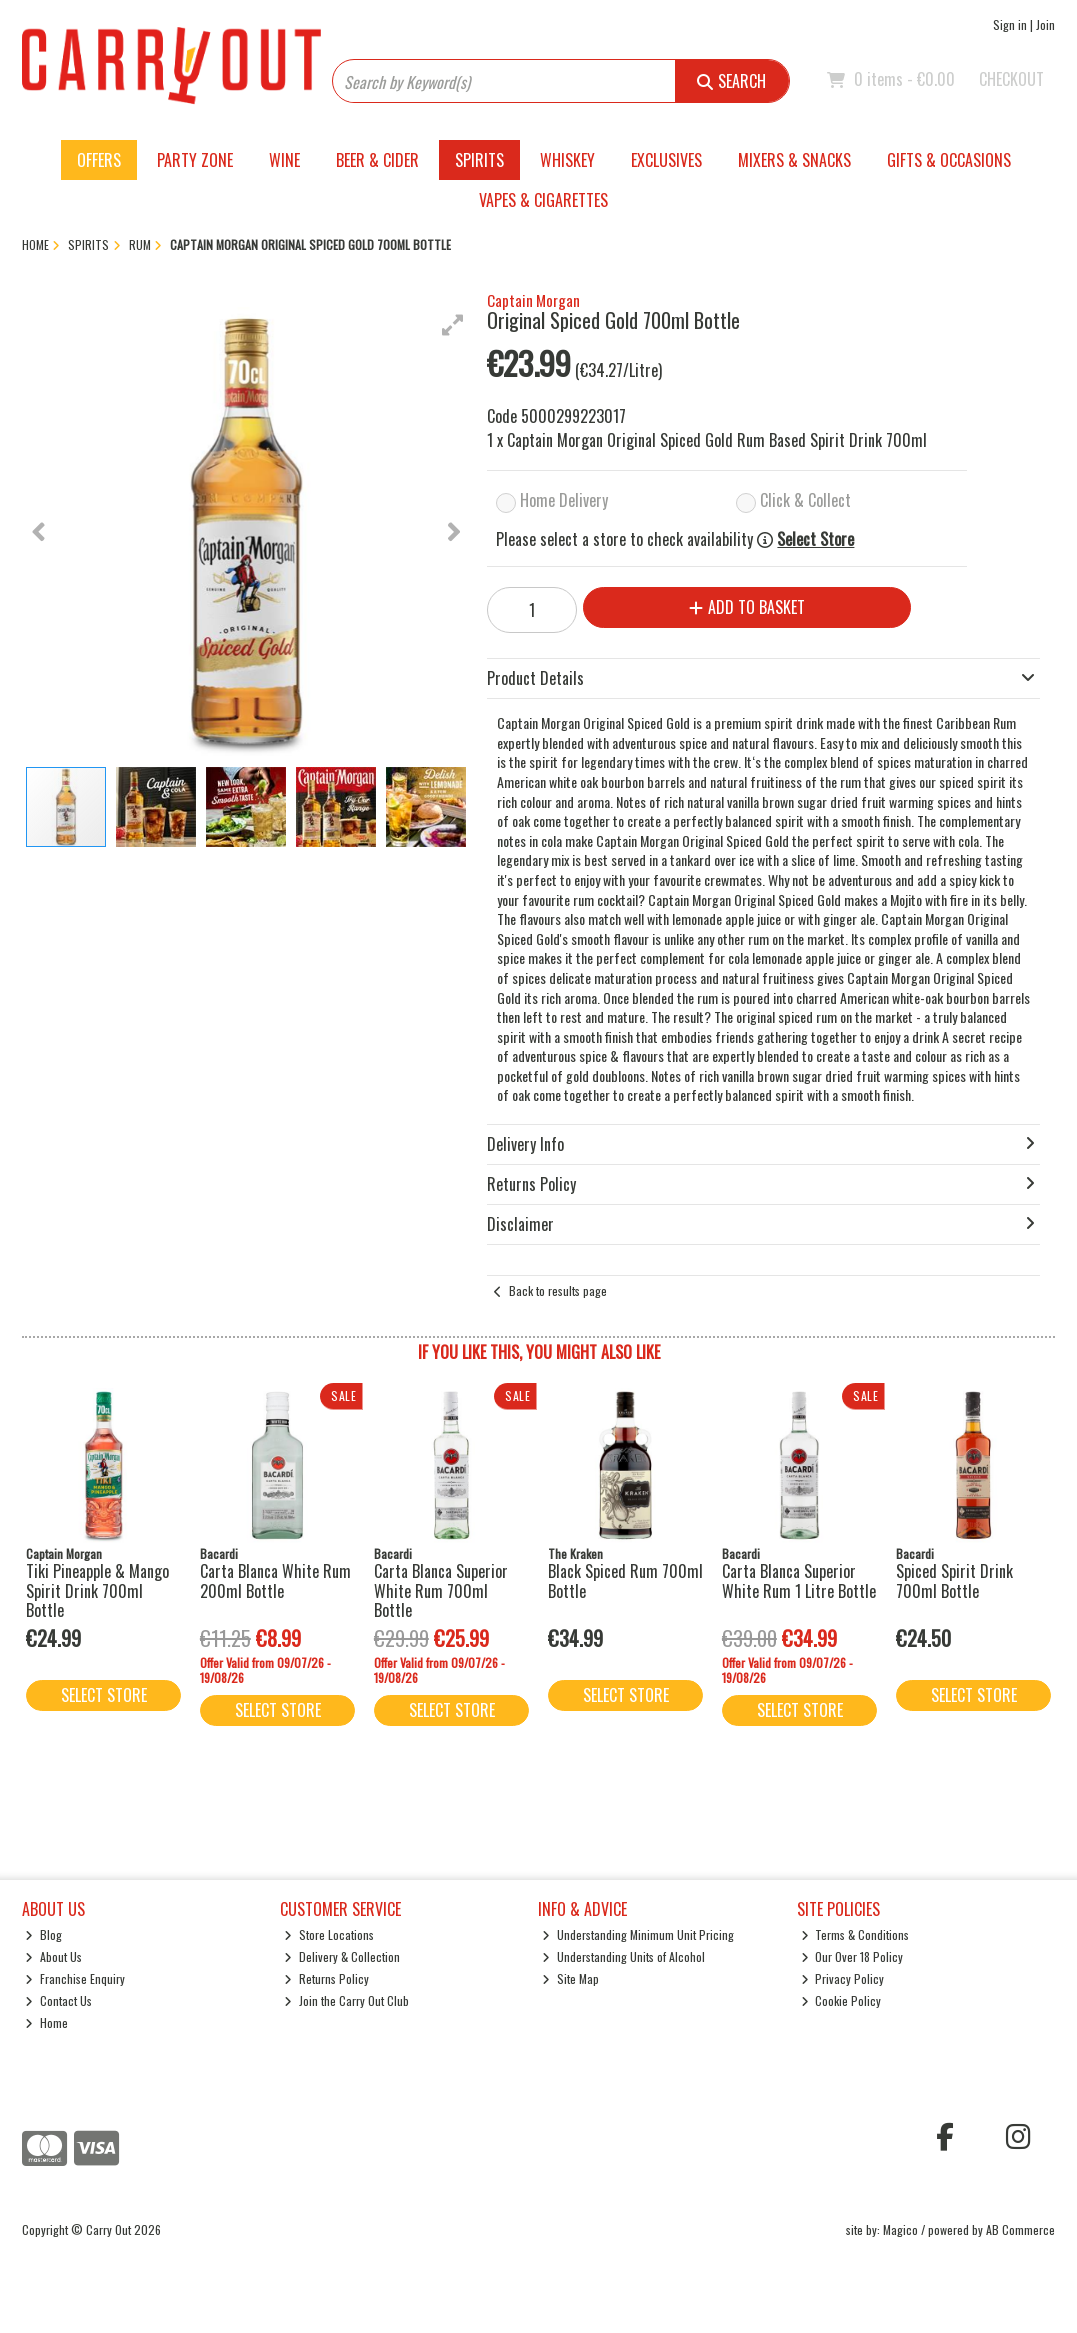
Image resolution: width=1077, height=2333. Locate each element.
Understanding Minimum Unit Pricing (638, 1934)
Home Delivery (564, 500)
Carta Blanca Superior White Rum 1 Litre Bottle (799, 1580)
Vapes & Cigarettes (543, 200)
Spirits (479, 160)
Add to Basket (747, 607)
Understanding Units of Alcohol (623, 1956)
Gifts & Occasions (949, 160)
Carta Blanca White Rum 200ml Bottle (275, 1580)
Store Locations (329, 1934)
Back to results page (558, 1290)
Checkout (1011, 79)
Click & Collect (805, 500)
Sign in (1010, 24)
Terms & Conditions (855, 1934)
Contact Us (58, 2000)
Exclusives (666, 160)
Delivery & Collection (342, 1956)
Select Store (815, 539)
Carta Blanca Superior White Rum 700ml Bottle (441, 1590)
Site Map (570, 1978)
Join (1045, 24)
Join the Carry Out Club (346, 2000)
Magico (900, 2229)
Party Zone (195, 160)
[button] (453, 325)
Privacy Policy (843, 1978)
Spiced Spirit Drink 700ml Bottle (954, 1580)
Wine (284, 160)
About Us (53, 1956)
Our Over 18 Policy (852, 1956)
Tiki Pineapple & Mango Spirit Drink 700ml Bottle (97, 1590)
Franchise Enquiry (75, 1978)
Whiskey (567, 160)
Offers (99, 160)
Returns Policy (326, 1978)
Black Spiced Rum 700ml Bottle (625, 1580)
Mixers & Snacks (794, 160)
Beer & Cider (377, 160)
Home (46, 2022)
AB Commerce (1020, 2229)
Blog (43, 1934)
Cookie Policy (841, 2000)
